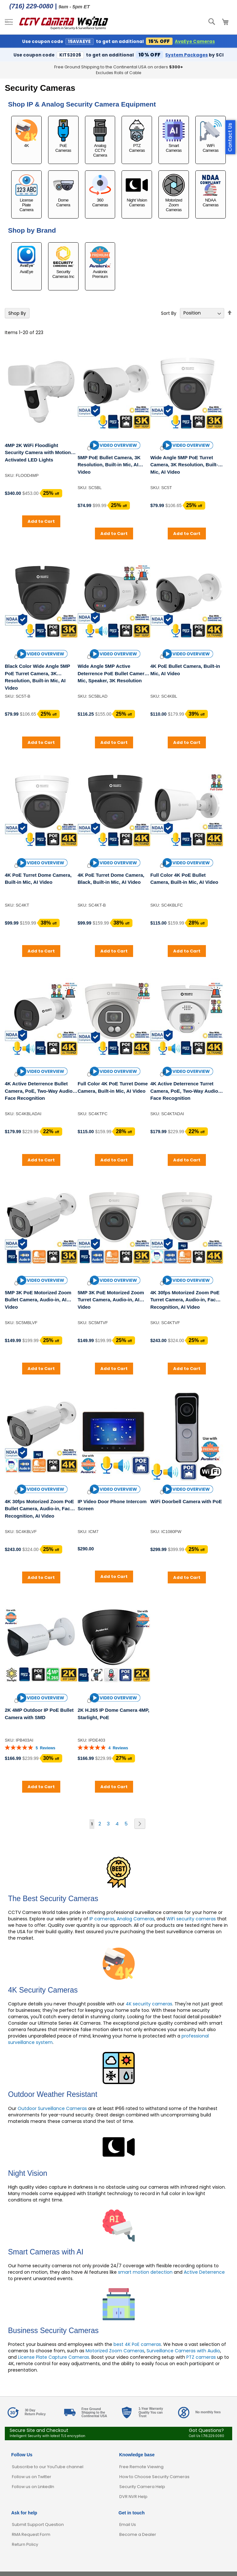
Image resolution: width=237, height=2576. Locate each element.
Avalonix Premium (100, 262)
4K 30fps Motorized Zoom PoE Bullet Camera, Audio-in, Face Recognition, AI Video (39, 1509)
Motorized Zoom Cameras (174, 193)
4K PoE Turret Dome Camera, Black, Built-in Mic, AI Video (111, 878)
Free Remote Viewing (141, 2466)
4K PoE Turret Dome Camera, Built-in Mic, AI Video (38, 878)
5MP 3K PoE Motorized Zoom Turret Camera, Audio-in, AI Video (111, 1300)
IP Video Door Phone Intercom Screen (112, 1505)
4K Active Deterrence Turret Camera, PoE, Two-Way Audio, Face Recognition (184, 1091)
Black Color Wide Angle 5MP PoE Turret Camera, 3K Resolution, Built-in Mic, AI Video (37, 677)
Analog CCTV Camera (100, 138)
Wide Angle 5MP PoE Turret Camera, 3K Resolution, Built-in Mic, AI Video (186, 465)
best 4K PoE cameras (137, 2344)
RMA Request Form (31, 2534)
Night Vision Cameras (137, 190)
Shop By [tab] (17, 313)
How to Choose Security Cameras (154, 2476)
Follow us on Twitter (31, 2476)
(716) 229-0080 (31, 6)
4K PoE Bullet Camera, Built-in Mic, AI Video (185, 669)
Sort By (168, 313)
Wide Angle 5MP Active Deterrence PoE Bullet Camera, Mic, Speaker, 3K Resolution (113, 673)
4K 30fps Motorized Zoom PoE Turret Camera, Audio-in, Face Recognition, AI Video (185, 1300)
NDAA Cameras (210, 190)
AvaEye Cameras (195, 42)
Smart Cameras (174, 136)
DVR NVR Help (133, 2496)
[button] (113, 445)
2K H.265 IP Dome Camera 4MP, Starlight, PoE (113, 1713)
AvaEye (26, 260)
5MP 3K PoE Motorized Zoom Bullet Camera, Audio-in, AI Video (38, 1300)
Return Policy (25, 2544)
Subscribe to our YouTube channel (47, 2466)
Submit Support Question (38, 2524)
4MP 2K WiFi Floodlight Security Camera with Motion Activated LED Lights (38, 452)
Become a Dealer (137, 2534)
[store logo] (63, 22)
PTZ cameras (201, 2357)
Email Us (127, 2524)
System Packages (186, 55)
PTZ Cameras (137, 136)
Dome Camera (63, 190)
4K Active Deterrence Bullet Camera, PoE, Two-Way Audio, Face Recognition (39, 1091)
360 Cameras (100, 190)
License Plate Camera (26, 193)
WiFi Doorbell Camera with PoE (186, 1501)
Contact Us (230, 137)
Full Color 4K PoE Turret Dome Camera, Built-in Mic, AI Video (113, 1087)
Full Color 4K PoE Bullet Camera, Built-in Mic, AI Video (184, 878)
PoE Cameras (63, 136)
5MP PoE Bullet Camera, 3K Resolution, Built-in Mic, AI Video (109, 465)
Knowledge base (137, 2454)
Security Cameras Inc (63, 262)
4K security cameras (149, 2004)
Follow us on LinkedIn (33, 2486)
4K (26, 133)
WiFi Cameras (210, 136)
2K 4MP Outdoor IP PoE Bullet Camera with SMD (39, 1713)
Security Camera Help (142, 2486)
